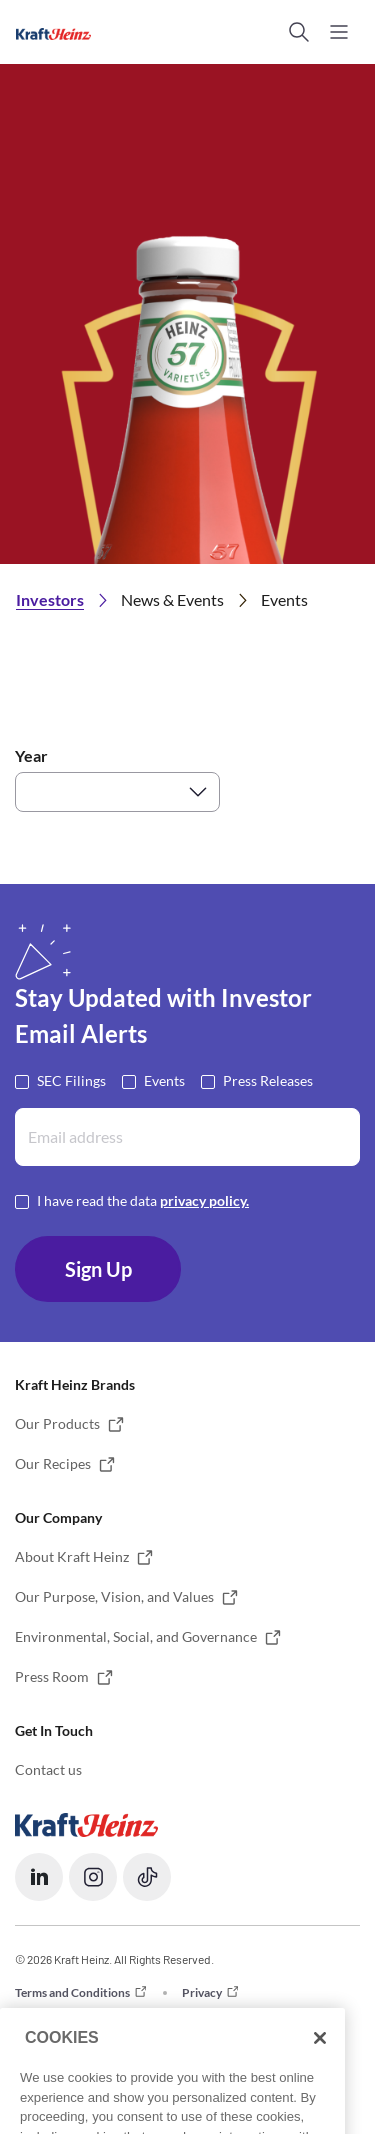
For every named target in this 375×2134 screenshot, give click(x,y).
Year (31, 755)
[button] (299, 32)
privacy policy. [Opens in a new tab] (204, 1200)
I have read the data (143, 1199)
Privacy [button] (202, 1992)
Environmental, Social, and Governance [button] (136, 1636)
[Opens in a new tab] (86, 1823)
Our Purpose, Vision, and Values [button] (114, 1596)
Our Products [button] (57, 1423)
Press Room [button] (52, 1676)
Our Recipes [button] (53, 1463)
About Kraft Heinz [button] (72, 1556)
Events (164, 1079)
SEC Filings (71, 1079)
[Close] (320, 2073)
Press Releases (268, 1079)
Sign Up (98, 1269)
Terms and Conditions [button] (72, 1992)
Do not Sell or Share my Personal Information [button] (133, 2018)
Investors (50, 599)
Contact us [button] (48, 1769)
